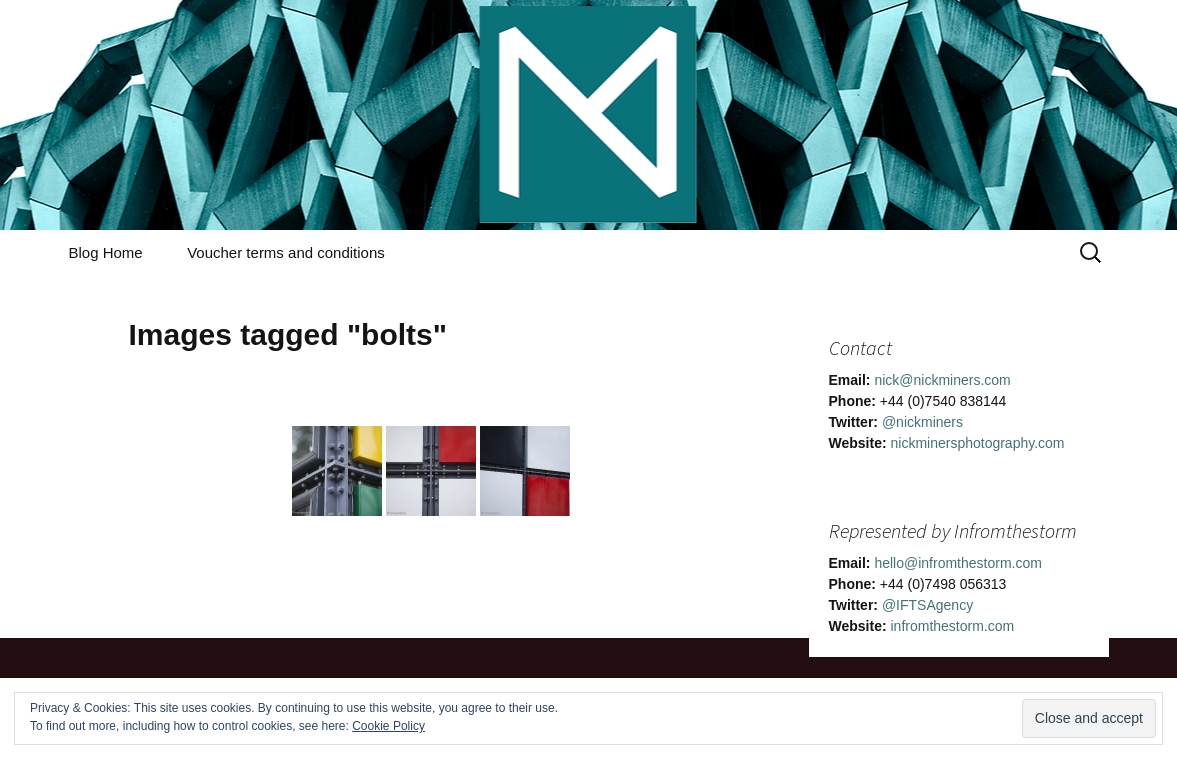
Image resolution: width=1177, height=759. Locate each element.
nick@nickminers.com (942, 380)
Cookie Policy (388, 726)
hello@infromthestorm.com (958, 563)
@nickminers (922, 422)
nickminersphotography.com (977, 443)
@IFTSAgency (927, 605)
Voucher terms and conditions (286, 252)
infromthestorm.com (952, 626)
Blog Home (106, 252)
